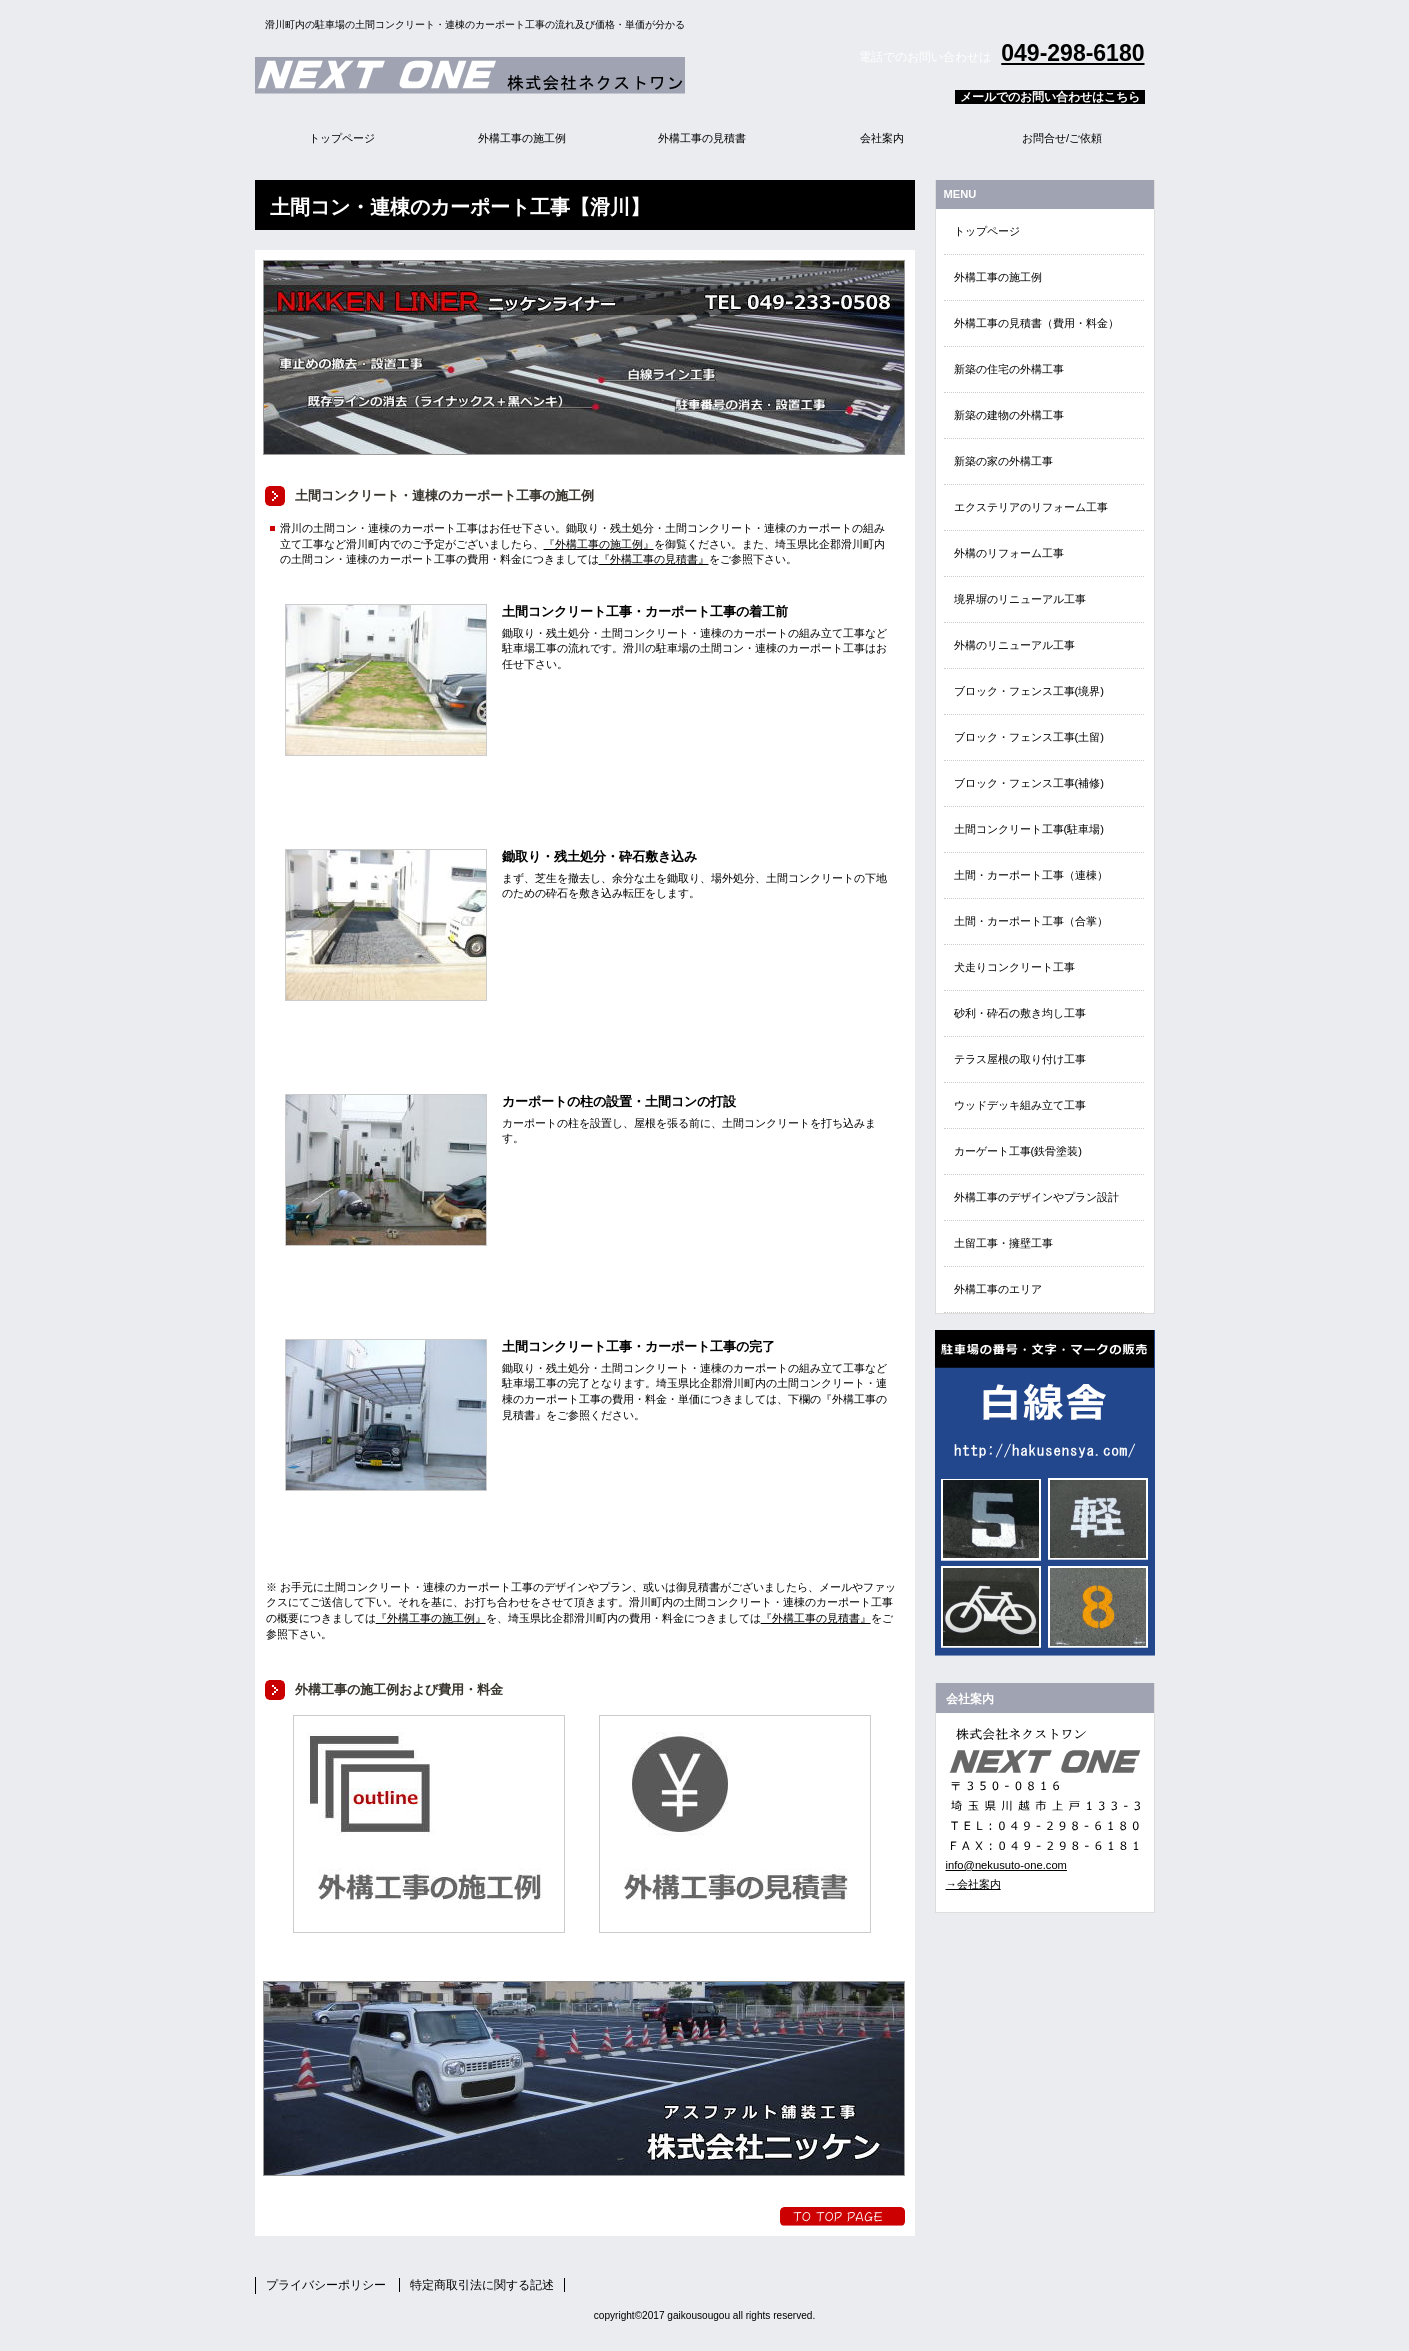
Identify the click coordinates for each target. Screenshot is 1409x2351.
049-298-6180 (1072, 53)
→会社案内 (973, 1884)
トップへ (842, 2216)
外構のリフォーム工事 (1009, 553)
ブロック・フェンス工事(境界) (1029, 691)
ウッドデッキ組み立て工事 (1020, 1105)
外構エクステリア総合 (505, 75)
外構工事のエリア (998, 1289)
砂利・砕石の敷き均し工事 (1020, 1013)
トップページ (987, 231)
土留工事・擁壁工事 (1003, 1243)
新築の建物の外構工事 (1009, 415)
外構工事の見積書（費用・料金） (1036, 323)
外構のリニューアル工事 (1014, 645)
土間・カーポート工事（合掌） (1031, 921)
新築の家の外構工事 (1003, 461)
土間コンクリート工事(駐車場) (1029, 829)
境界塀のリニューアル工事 (1020, 599)
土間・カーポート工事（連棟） (1031, 875)
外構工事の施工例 (998, 277)
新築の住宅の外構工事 (1009, 369)
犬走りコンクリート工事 (1014, 967)
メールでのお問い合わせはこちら (1050, 97)
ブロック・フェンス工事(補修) (1029, 783)
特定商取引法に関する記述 (482, 2285)
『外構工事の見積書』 (654, 559)
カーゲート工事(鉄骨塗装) (1018, 1151)
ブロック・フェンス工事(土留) (1029, 737)
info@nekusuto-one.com (1006, 1865)
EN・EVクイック (1045, 1493)
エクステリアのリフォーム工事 (1031, 507)
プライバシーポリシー (326, 2285)
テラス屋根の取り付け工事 (1020, 1059)
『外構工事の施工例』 (599, 544)
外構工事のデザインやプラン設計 (1036, 1197)
